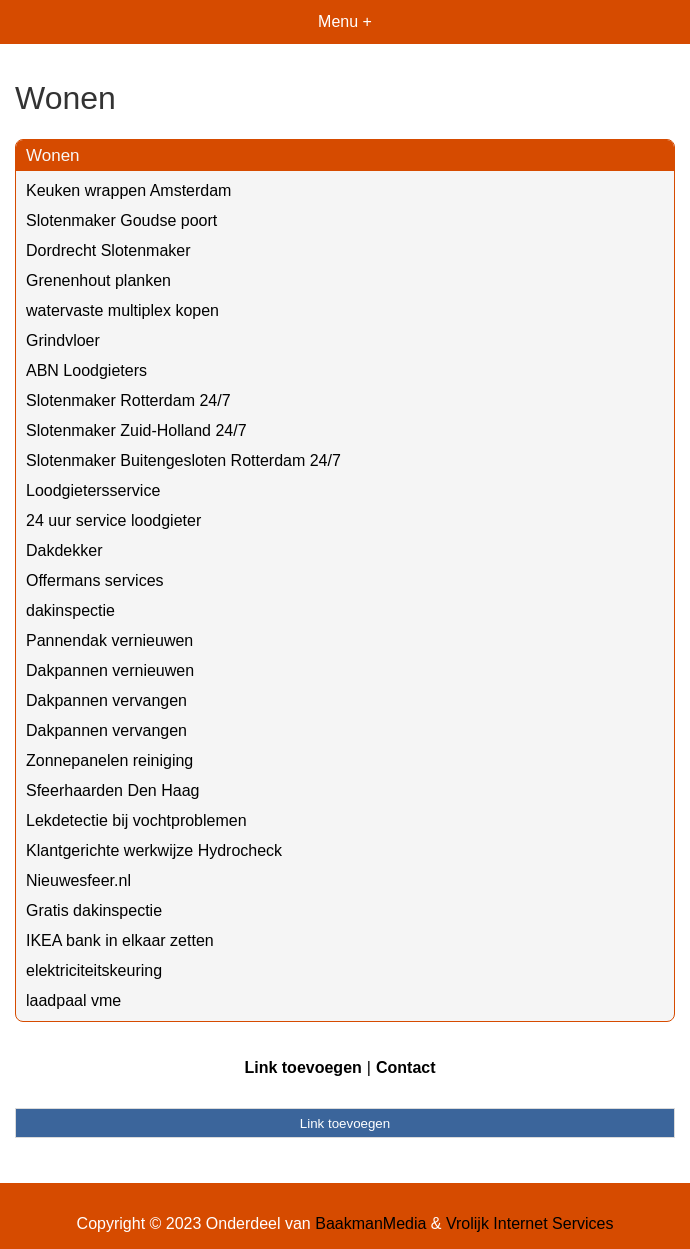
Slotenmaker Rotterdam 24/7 (128, 400)
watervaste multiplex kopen (122, 310)
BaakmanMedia (370, 1223)
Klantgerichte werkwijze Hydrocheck (154, 850)
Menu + (345, 21)
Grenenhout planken (98, 280)
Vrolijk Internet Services (529, 1223)
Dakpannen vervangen (106, 700)
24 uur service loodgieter (113, 520)
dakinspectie (70, 610)
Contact (406, 1067)
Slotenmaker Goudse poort (121, 220)
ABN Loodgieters (86, 370)
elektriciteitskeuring (94, 970)
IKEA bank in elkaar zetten (120, 940)
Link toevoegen (302, 1067)
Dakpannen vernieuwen (110, 670)
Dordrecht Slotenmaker (108, 250)
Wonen (53, 155)
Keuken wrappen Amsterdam (128, 190)
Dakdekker (64, 550)
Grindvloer (63, 340)
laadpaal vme (73, 1000)
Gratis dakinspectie (94, 910)
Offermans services (95, 580)
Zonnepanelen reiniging (109, 760)
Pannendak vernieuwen (109, 640)
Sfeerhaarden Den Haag (112, 790)
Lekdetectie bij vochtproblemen (136, 820)
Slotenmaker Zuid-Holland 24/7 (136, 430)
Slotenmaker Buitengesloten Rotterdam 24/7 (183, 460)
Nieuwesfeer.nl (78, 880)
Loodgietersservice (93, 490)
